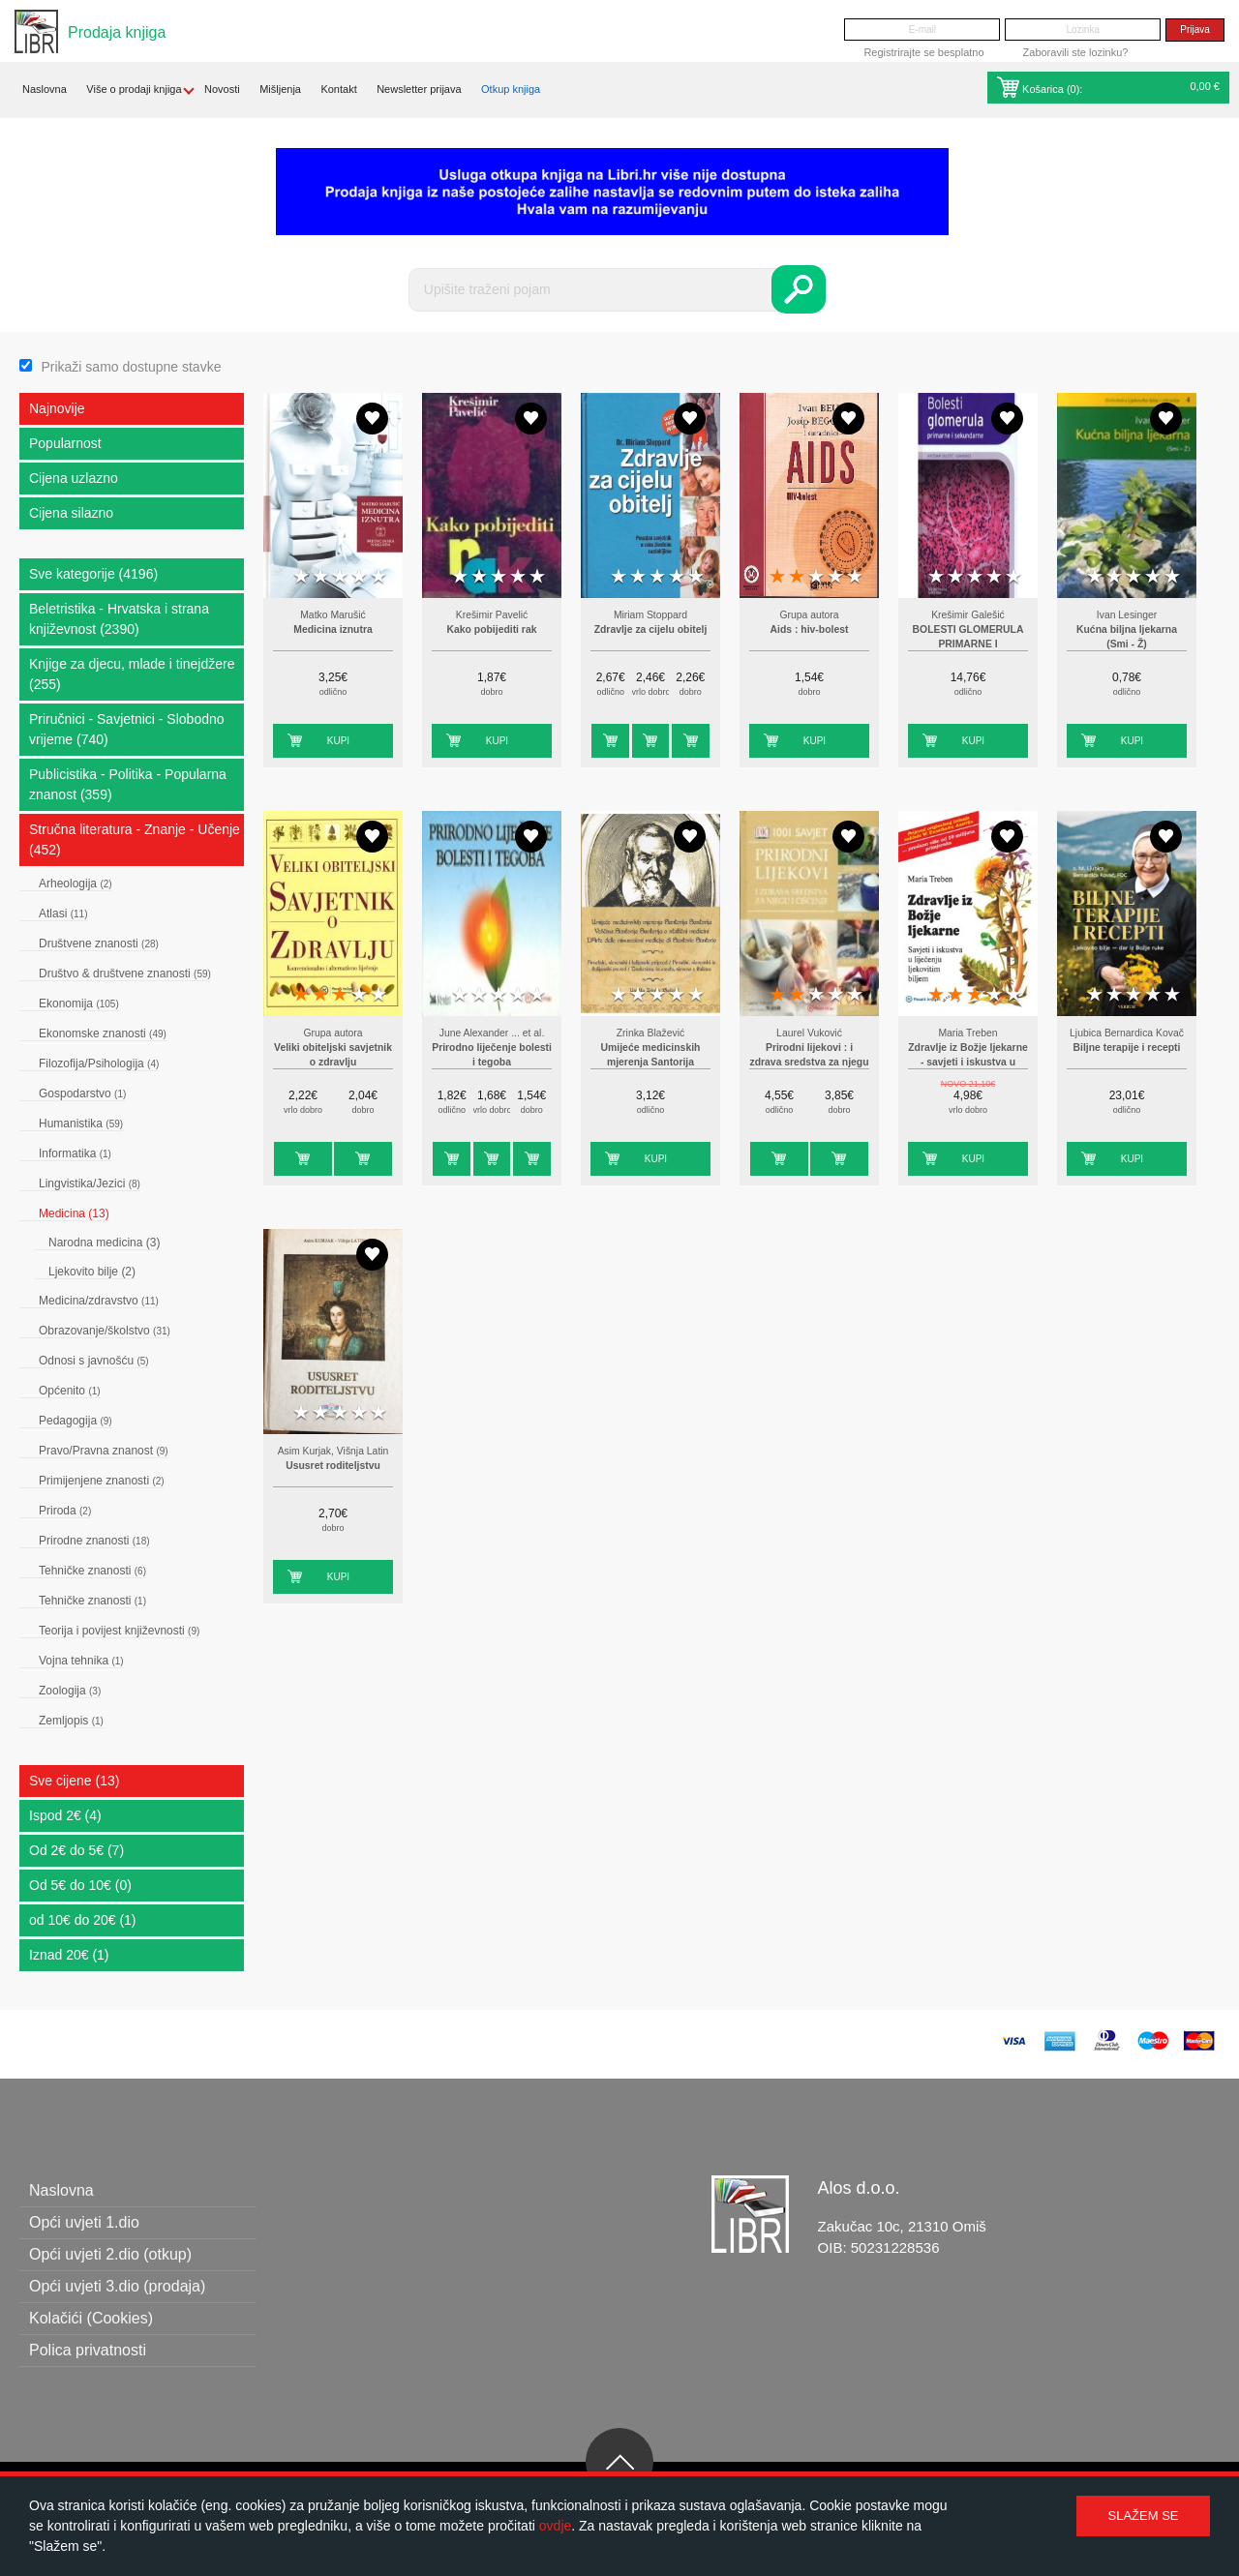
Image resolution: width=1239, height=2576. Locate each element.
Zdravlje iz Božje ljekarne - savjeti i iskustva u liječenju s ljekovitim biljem (968, 1062)
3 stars (339, 577)
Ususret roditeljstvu (333, 1465)
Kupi (338, 740)
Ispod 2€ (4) (65, 1815)
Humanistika (81, 1123)
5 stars (378, 577)
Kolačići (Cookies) (91, 2318)
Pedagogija (75, 1420)
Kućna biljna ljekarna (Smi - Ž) (1126, 637)
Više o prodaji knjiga (133, 89)
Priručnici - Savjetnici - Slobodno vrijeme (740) (127, 729)
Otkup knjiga (510, 89)
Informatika (75, 1153)
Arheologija (75, 883)
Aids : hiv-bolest (810, 629)
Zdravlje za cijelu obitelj (651, 629)
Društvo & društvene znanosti (125, 973)
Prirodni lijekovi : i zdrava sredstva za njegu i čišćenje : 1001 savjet (808, 1062)
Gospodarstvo (82, 1093)
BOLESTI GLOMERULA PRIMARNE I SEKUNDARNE (968, 644)
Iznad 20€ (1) (69, 1954)
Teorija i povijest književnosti (119, 1630)
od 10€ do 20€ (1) (82, 1920)
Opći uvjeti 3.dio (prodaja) (117, 2286)
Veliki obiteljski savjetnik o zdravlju (333, 1055)
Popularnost (65, 443)
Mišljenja (280, 89)
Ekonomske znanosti (102, 1033)
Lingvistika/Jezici (89, 1183)
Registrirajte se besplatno (923, 52)
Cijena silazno (71, 513)
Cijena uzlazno (73, 478)
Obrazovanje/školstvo (104, 1330)
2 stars (320, 577)
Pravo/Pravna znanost (103, 1450)
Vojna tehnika (81, 1660)
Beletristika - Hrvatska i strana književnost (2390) (119, 619)
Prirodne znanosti (94, 1540)
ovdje (555, 2525)
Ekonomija (79, 1003)
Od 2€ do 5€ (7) (76, 1850)
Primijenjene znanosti (102, 1480)
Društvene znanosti (99, 943)
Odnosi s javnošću (94, 1360)
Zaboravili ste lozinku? (1076, 52)
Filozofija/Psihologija (99, 1063)
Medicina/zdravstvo (99, 1300)
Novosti (222, 89)
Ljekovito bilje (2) (92, 1271)
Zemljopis (71, 1720)
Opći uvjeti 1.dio (84, 2222)
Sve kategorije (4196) (93, 574)
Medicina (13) (74, 1213)
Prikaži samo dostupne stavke (131, 366)
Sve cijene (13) (74, 1780)
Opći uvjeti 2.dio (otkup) (110, 2254)
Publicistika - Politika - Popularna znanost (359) (128, 784)
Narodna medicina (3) (104, 1242)
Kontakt (338, 89)
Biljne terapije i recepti (1127, 1047)
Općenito (70, 1390)
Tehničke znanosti (92, 1570)
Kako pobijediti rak (492, 629)
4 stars (359, 577)
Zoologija (70, 1690)
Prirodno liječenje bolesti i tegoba (492, 1055)
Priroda (65, 1510)
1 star (301, 577)
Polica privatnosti (87, 2350)
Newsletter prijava (419, 89)
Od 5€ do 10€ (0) (80, 1885)
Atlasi (63, 913)
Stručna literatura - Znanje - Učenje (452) (134, 839)
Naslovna (44, 89)
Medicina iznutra (332, 629)
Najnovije (57, 408)
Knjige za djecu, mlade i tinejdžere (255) (131, 674)
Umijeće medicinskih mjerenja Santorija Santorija (651, 1062)
